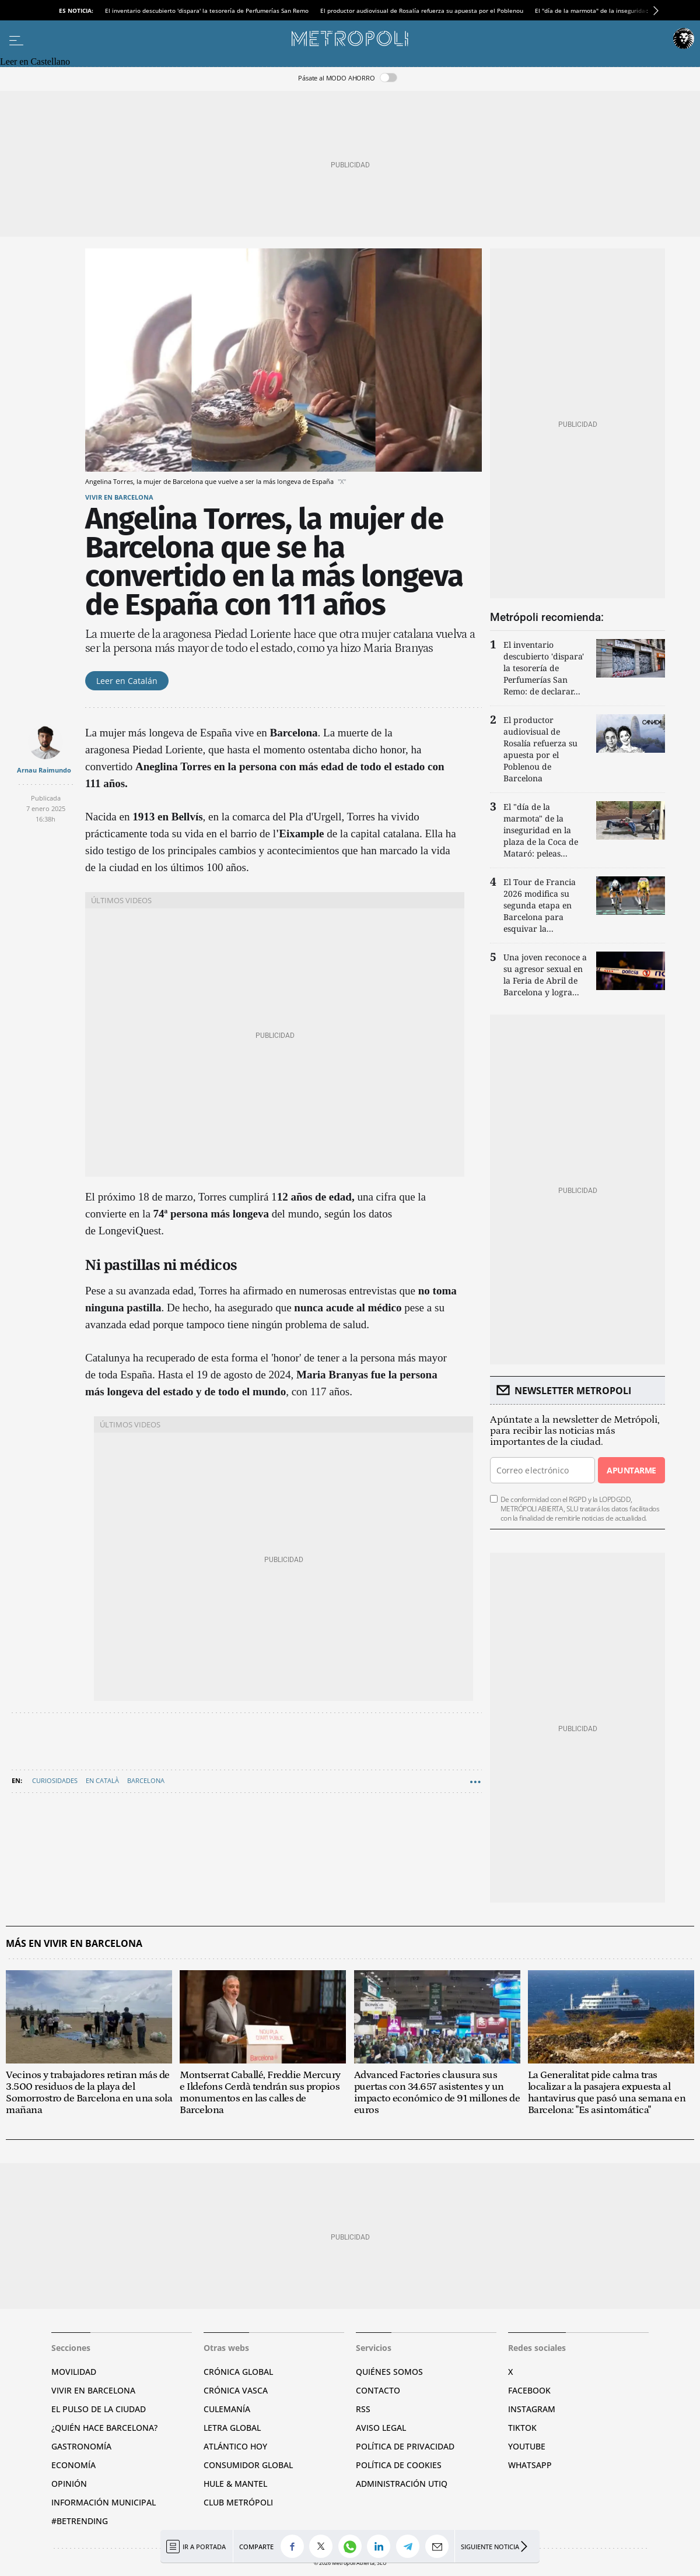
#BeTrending (79, 2520)
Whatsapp (530, 2464)
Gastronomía (81, 2446)
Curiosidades (55, 1780)
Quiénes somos (389, 2371)
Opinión (69, 2483)
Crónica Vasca (236, 2390)
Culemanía (227, 2408)
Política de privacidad (405, 2446)
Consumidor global (248, 2464)
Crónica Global (238, 2371)
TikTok (522, 2427)
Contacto (378, 2390)
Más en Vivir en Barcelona (74, 1944)
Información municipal (103, 2502)
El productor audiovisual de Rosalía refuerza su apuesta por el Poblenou (421, 10)
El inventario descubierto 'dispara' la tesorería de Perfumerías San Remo (207, 10)
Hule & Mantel (235, 2483)
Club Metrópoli (238, 2502)
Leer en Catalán (127, 680)
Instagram (531, 2408)
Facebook (529, 2390)
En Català (102, 1780)
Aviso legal (381, 2427)
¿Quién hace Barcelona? (104, 2427)
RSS (363, 2408)
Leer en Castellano (35, 61)
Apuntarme (631, 1470)
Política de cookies (399, 2464)
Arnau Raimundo (44, 770)
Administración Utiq (401, 2483)
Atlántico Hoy (235, 2446)
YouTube (526, 2446)
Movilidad (73, 2371)
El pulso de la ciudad (98, 2408)
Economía (73, 2464)
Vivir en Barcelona (119, 497)
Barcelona (145, 1780)
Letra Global (232, 2427)
